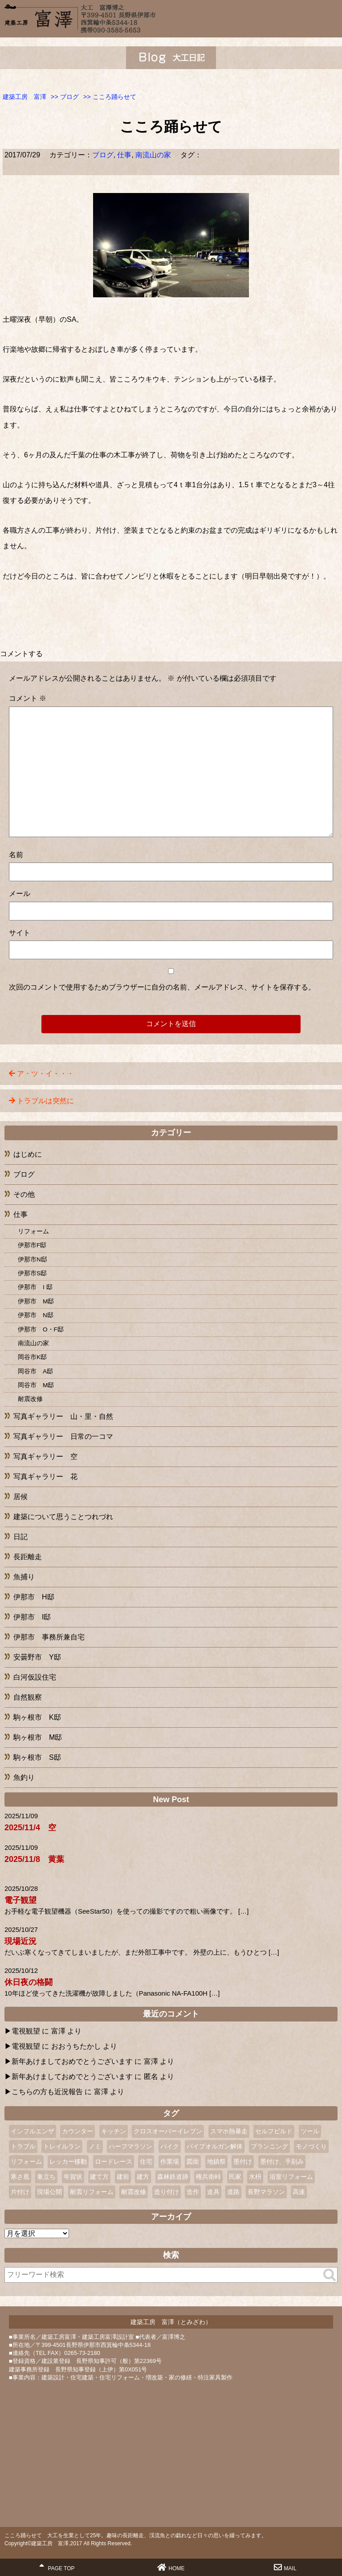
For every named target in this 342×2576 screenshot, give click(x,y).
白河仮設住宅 (34, 1677)
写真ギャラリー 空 (45, 1456)
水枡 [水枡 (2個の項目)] (255, 2176)
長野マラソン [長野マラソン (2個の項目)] (266, 2191)
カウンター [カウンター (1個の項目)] (77, 2131)
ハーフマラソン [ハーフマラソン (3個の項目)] (130, 2146)
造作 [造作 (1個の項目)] (193, 2191)
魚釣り (24, 1777)
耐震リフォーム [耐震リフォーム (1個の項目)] (92, 2191)
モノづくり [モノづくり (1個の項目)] (311, 2146)
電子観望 (20, 1900)
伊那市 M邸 (36, 1301)
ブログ (103, 155)
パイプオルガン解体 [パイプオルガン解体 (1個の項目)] (215, 2146)
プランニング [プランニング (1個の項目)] (269, 2146)
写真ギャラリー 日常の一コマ (63, 1436)
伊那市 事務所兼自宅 (49, 1637)
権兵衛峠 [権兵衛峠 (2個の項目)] (208, 2176)
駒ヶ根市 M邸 (37, 1737)
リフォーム (33, 1231)
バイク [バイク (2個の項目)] (169, 2146)
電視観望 (26, 2031)
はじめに (27, 1154)
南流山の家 (153, 155)
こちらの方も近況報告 (47, 2091)
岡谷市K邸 (32, 1357)
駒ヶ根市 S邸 (37, 1757)
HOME (170, 2567)
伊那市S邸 (32, 1273)
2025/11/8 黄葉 (34, 1859)
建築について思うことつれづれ (63, 1516)
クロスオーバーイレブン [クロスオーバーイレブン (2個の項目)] (168, 2131)
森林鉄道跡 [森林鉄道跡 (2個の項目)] (172, 2176)
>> (65, 96)
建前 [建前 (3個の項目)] (123, 2176)
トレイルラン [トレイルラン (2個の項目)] (62, 2146)
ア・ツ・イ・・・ (45, 1073)
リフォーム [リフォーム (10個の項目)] (26, 2161)
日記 (20, 1537)
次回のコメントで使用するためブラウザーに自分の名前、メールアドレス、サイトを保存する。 (162, 987)
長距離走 (27, 1557)
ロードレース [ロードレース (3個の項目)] (113, 2161)
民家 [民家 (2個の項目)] (235, 2176)
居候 (20, 1496)
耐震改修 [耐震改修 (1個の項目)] (133, 2191)
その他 (24, 1194)
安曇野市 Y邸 (37, 1657)
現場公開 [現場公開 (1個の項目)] (49, 2191)
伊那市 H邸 (33, 1597)
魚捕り (24, 1577)
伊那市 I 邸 (35, 1287)
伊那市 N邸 (35, 1315)
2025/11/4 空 (30, 1827)
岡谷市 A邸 (35, 1371)
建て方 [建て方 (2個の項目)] (99, 2176)
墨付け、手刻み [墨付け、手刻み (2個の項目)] (282, 2161)
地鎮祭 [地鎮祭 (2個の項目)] (216, 2161)
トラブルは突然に (45, 1101)
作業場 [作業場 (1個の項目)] (169, 2161)
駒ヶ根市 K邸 (37, 1717)
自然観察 (27, 1697)
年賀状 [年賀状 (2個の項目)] (73, 2176)
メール (19, 893)
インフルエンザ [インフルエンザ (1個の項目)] (32, 2131)
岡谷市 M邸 (36, 1385)
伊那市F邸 (32, 1245)
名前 (16, 855)
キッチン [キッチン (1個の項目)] (113, 2131)
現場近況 (20, 1941)
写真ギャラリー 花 (45, 1476)
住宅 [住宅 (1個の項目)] (146, 2161)
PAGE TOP (56, 2567)
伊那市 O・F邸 (41, 1329)
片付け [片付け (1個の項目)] (20, 2191)
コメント (27, 698)
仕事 (124, 155)
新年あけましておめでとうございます (72, 2061)
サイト (19, 933)
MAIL (285, 2567)
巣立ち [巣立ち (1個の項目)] (46, 2176)
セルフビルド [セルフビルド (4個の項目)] (274, 2131)
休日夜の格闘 (28, 1982)
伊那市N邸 (32, 1259)
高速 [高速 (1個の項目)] (299, 2191)
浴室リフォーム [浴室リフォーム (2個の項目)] (291, 2176)
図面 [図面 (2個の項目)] (193, 2161)
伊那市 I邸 (32, 1617)
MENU (331, 16)
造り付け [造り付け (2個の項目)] (166, 2191)
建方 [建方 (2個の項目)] (143, 2176)
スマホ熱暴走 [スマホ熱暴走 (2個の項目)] (229, 2131)
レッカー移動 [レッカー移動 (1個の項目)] (68, 2161)
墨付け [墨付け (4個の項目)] (242, 2161)
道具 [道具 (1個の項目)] (213, 2191)
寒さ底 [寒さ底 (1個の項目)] (20, 2176)
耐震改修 (30, 1399)
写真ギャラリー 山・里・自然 (63, 1416)
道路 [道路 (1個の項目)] (233, 2191)
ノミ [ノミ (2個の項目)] (95, 2146)
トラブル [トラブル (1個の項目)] (23, 2146)
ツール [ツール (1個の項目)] (310, 2131)
